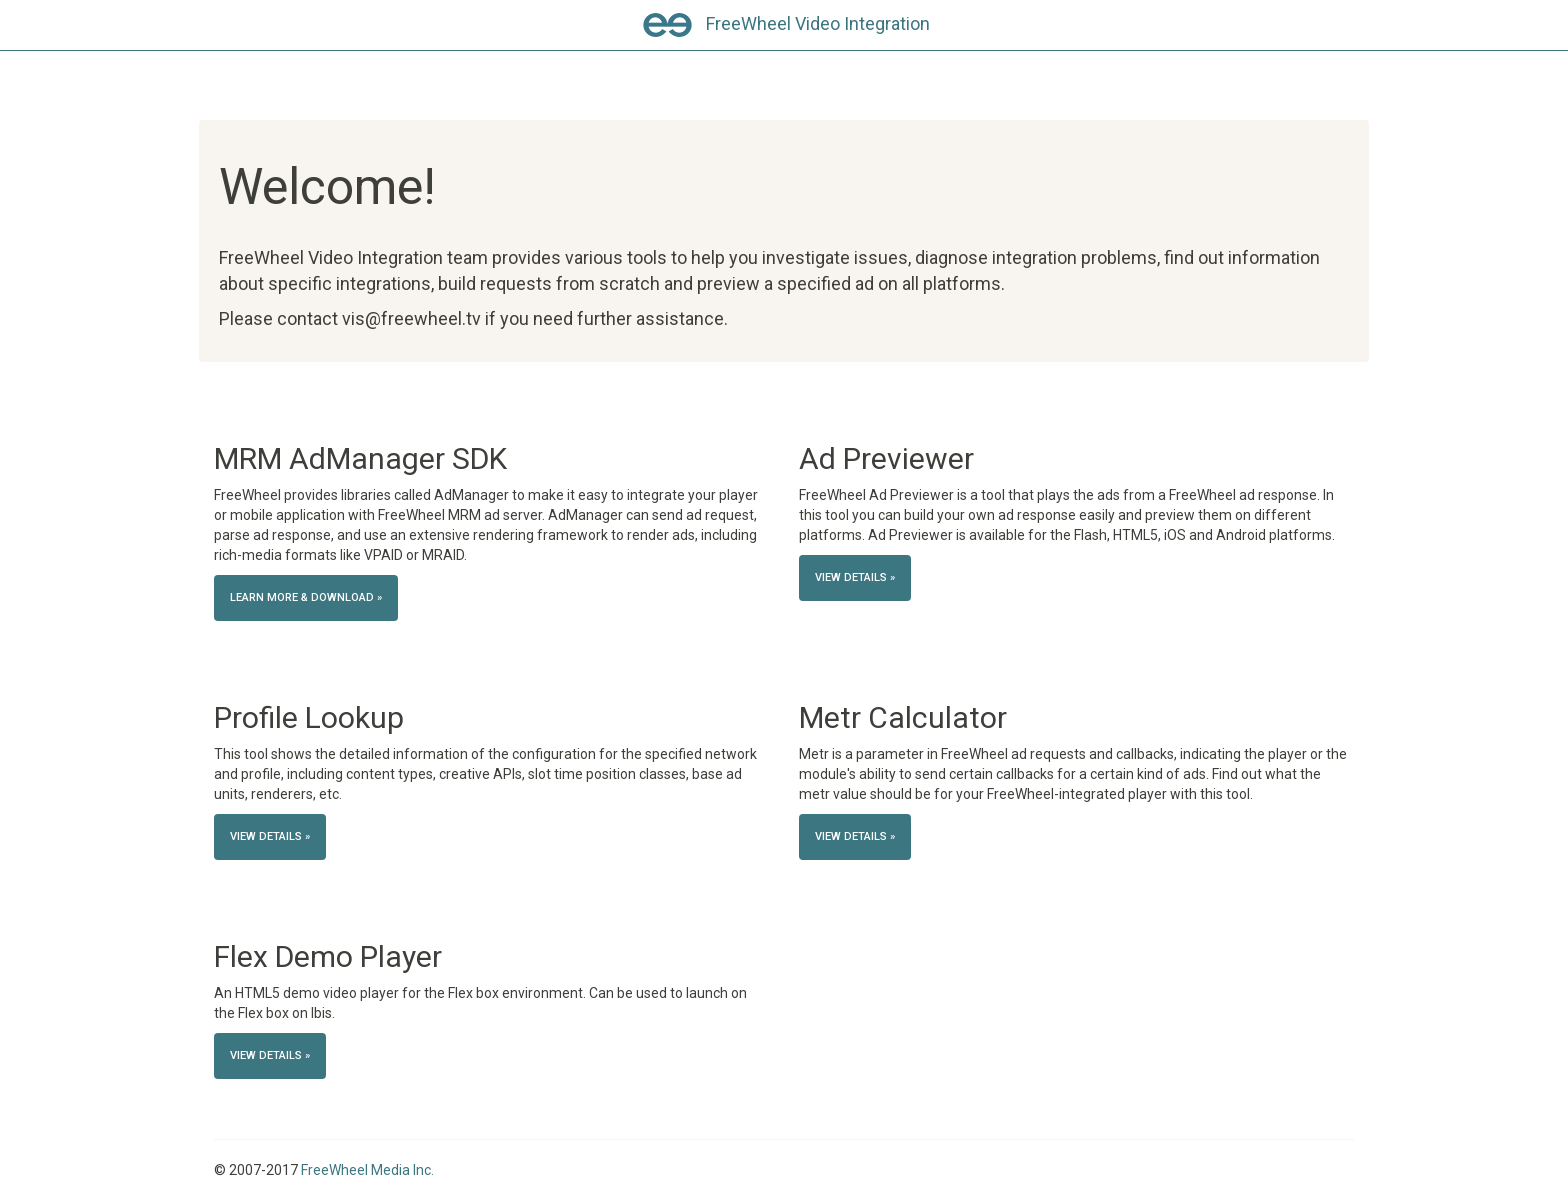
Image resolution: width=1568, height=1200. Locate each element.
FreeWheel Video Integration (818, 23)
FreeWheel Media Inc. (367, 1170)
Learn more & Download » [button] (306, 597)
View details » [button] (855, 577)
